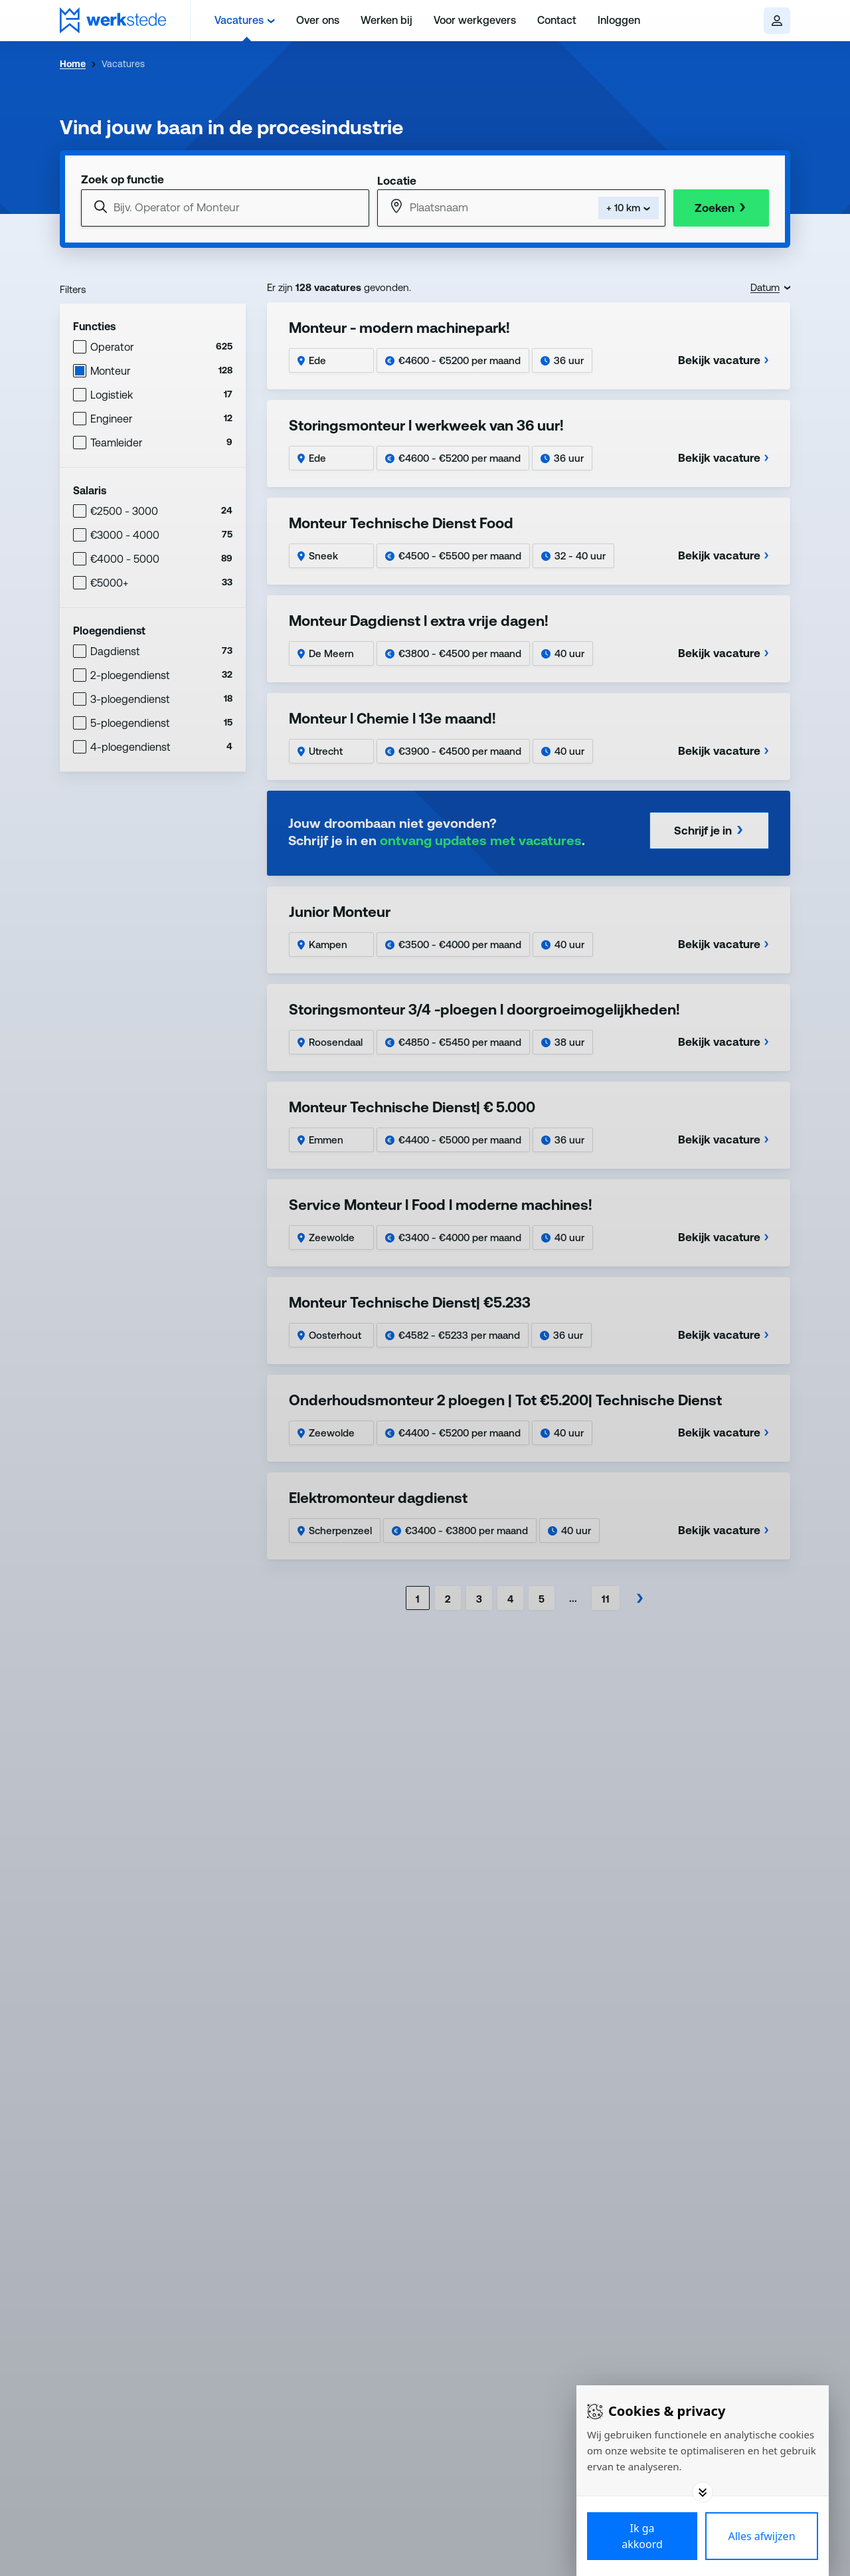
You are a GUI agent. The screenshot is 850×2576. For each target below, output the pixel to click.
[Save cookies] (642, 2536)
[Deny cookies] (761, 2536)
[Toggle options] (702, 2492)
